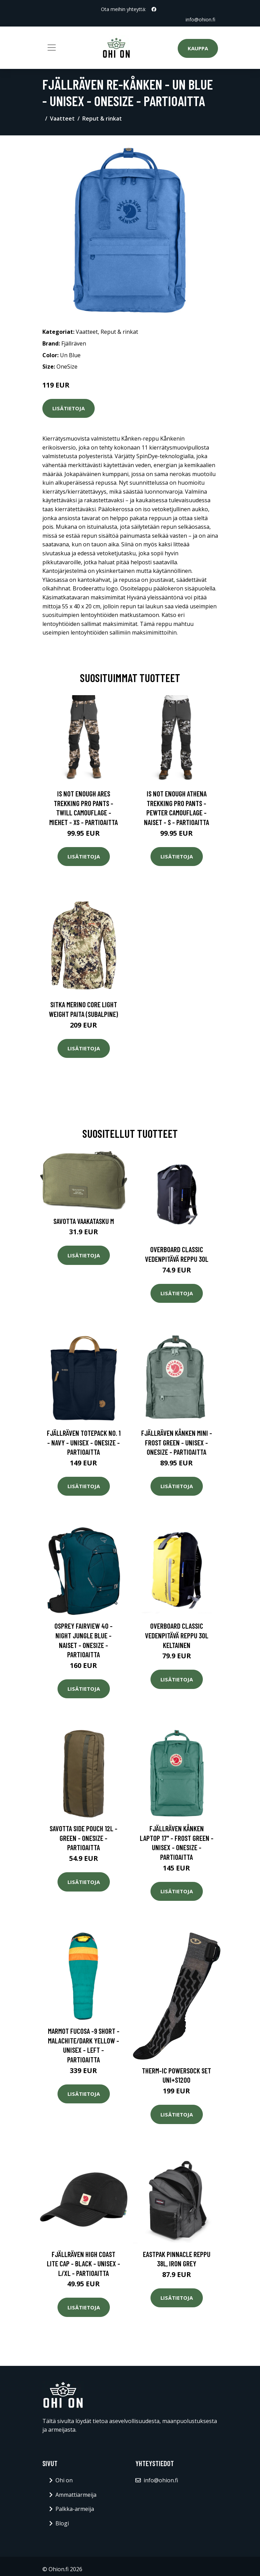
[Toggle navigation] (51, 47)
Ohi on (64, 2480)
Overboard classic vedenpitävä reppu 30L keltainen (176, 1635)
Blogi (62, 2523)
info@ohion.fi (200, 19)
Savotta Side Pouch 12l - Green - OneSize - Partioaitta (83, 1838)
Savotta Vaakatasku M (83, 1221)
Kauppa (198, 48)
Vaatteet (62, 118)
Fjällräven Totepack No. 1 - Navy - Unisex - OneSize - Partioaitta (84, 1442)
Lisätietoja (68, 408)
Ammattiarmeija (75, 2494)
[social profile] (154, 9)
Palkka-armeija (74, 2509)
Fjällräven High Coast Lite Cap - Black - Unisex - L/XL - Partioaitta (83, 2263)
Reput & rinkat (102, 118)
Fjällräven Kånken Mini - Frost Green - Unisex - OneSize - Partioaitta (176, 1442)
